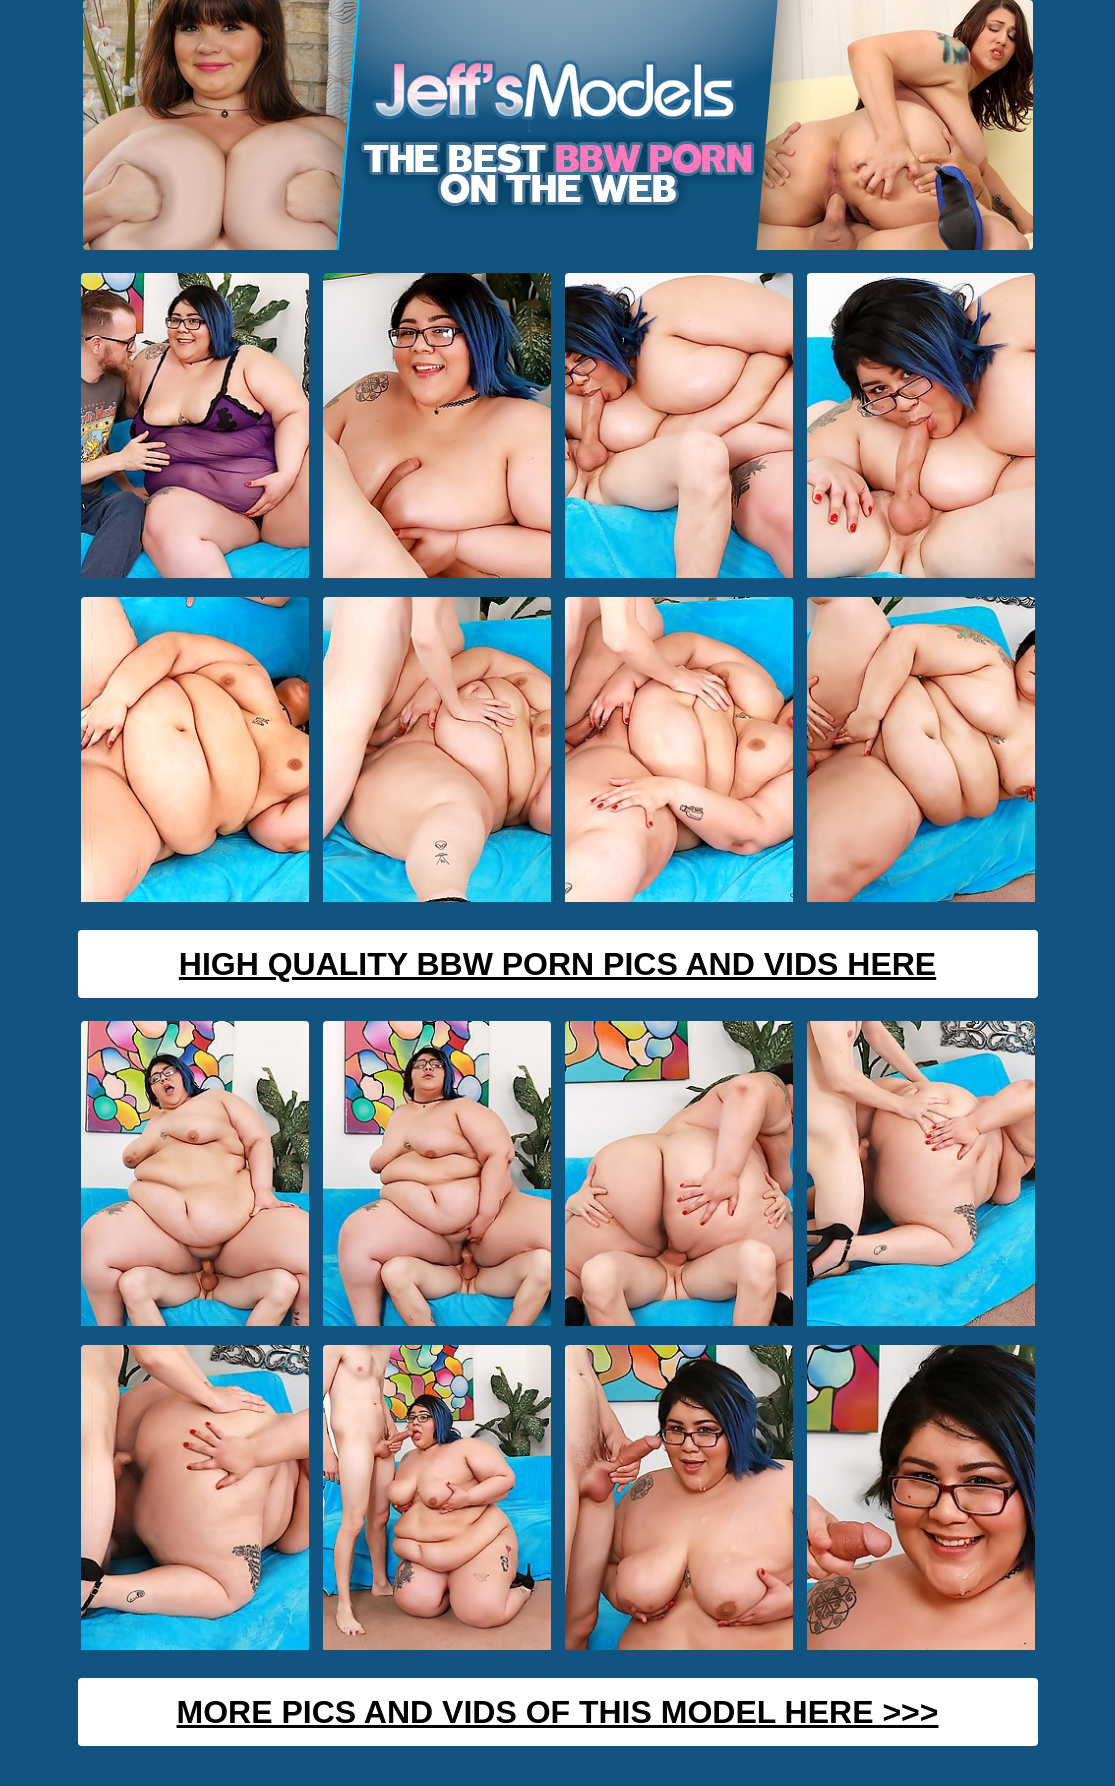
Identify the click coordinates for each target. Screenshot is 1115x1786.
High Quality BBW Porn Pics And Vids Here (557, 964)
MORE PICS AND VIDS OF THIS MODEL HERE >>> (558, 1712)
